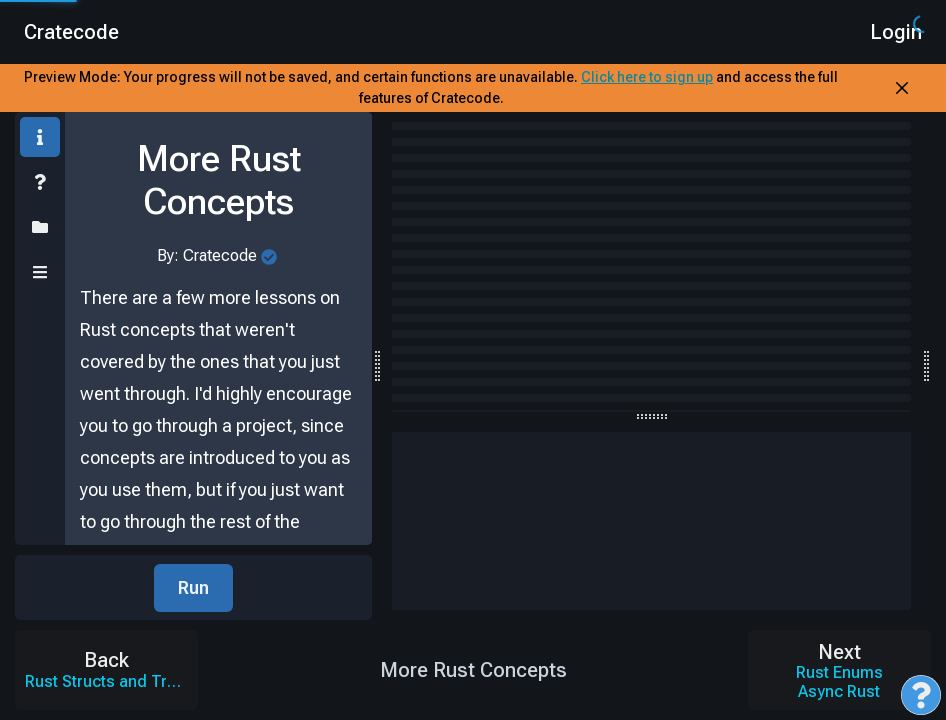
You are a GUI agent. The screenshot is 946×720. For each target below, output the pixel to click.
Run (193, 587)
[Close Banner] (902, 88)
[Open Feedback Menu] (921, 695)
